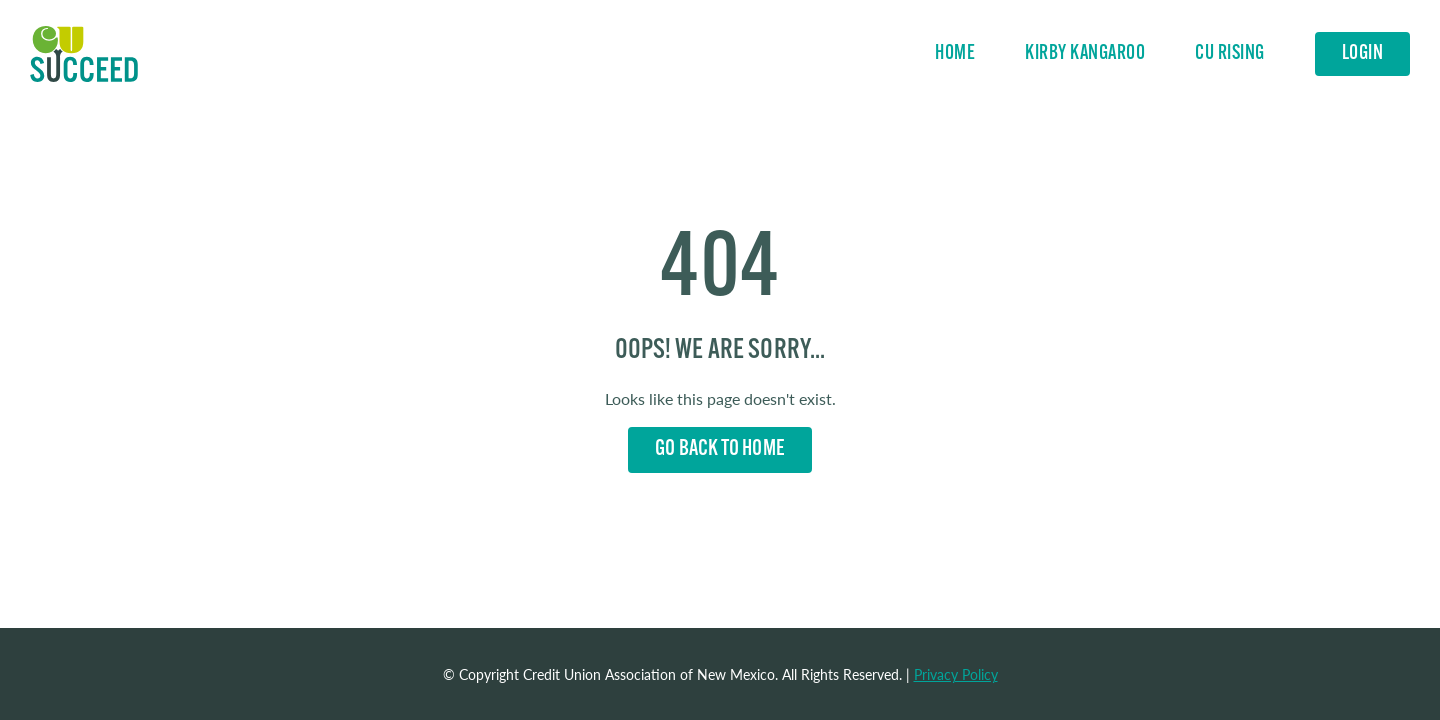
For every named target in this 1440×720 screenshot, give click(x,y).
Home (84, 54)
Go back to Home (720, 449)
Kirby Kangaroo (1085, 54)
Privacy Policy (956, 674)
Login (1363, 54)
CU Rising (1230, 54)
